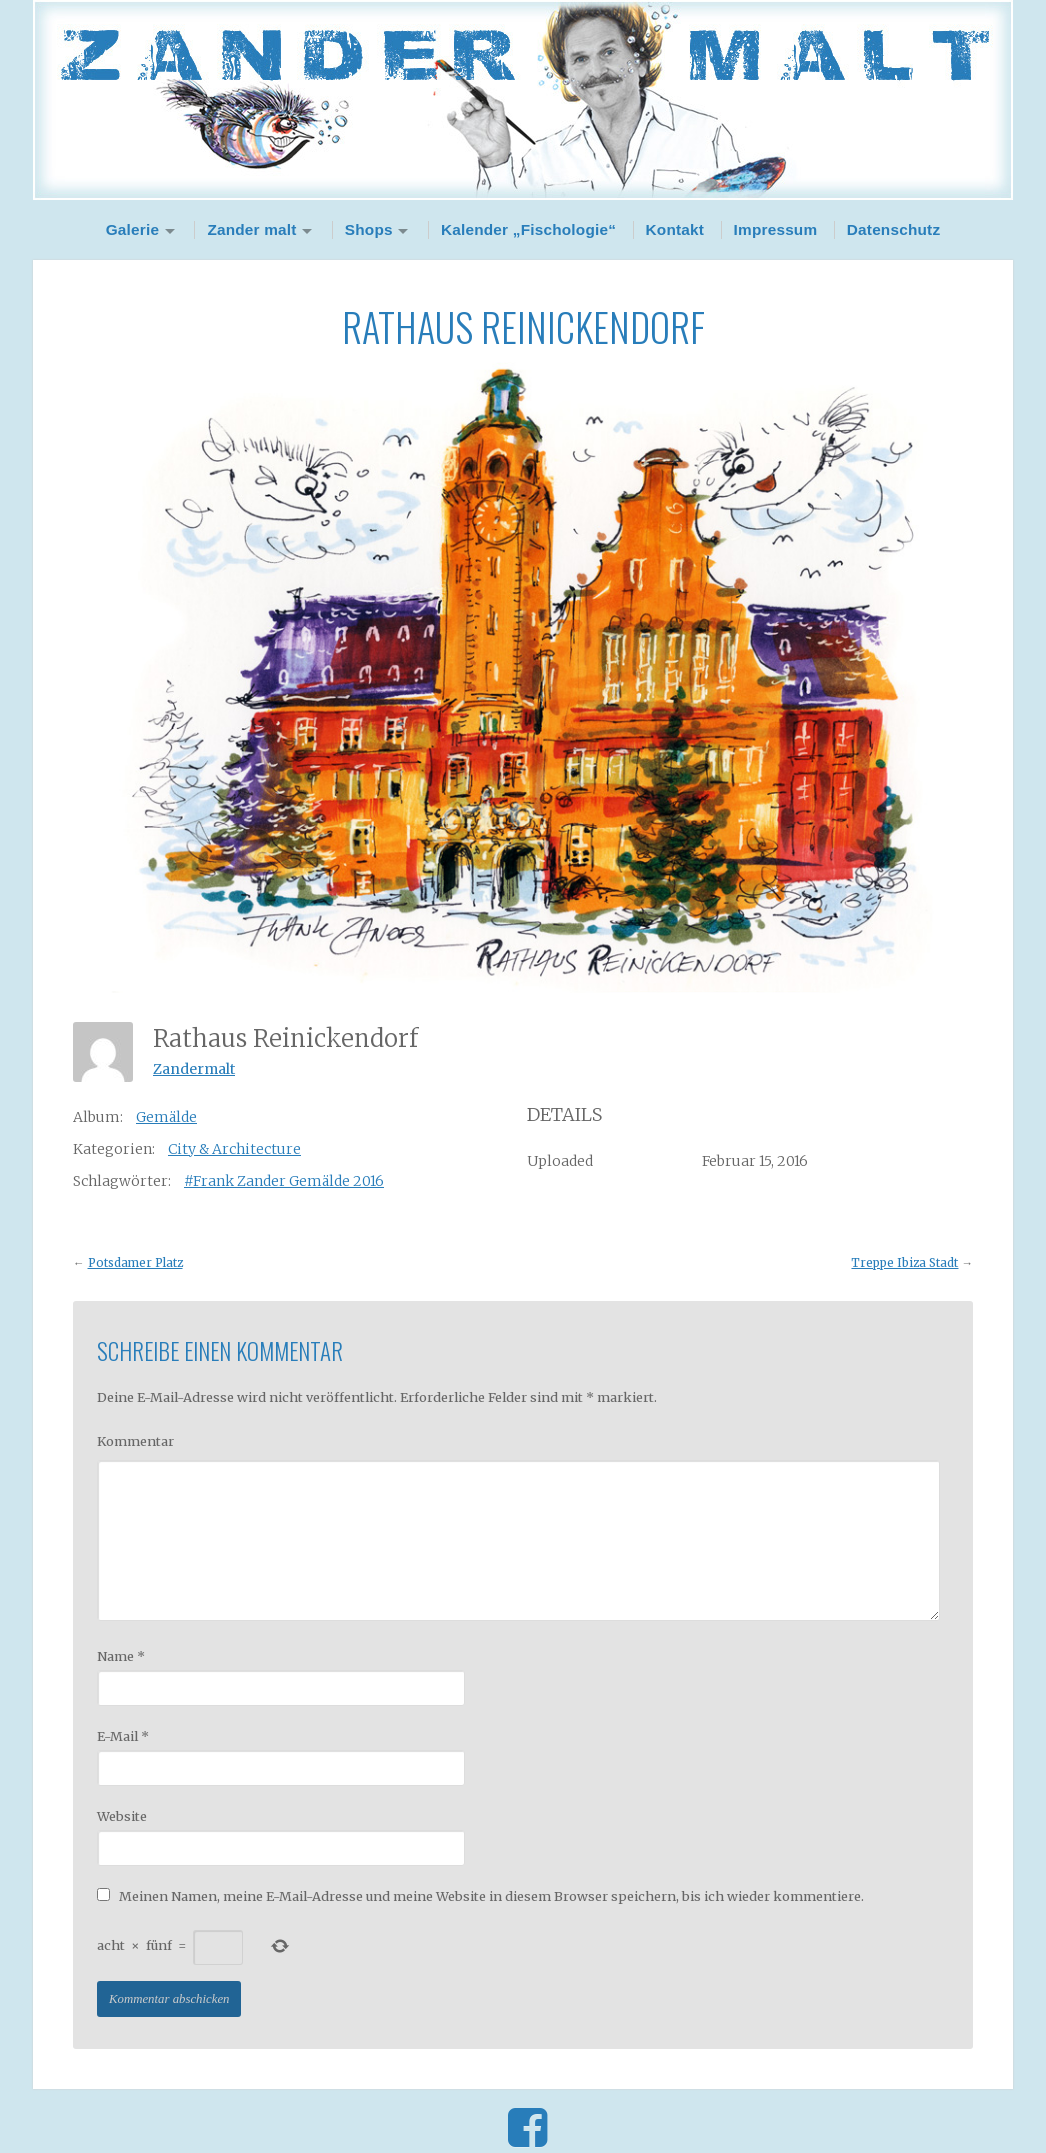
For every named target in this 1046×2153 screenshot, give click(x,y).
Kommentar (135, 1441)
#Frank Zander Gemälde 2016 (284, 1181)
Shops (369, 229)
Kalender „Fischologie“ (528, 229)
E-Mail (123, 1736)
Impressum (776, 229)
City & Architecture (234, 1149)
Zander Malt (523, 100)
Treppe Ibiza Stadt (904, 1263)
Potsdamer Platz (135, 1263)
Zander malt (251, 229)
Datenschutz (894, 229)
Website (122, 1816)
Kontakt (675, 229)
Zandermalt (194, 1069)
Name (121, 1656)
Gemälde (166, 1117)
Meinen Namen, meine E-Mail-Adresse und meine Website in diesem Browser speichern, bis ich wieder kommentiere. (491, 1896)
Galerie (133, 229)
